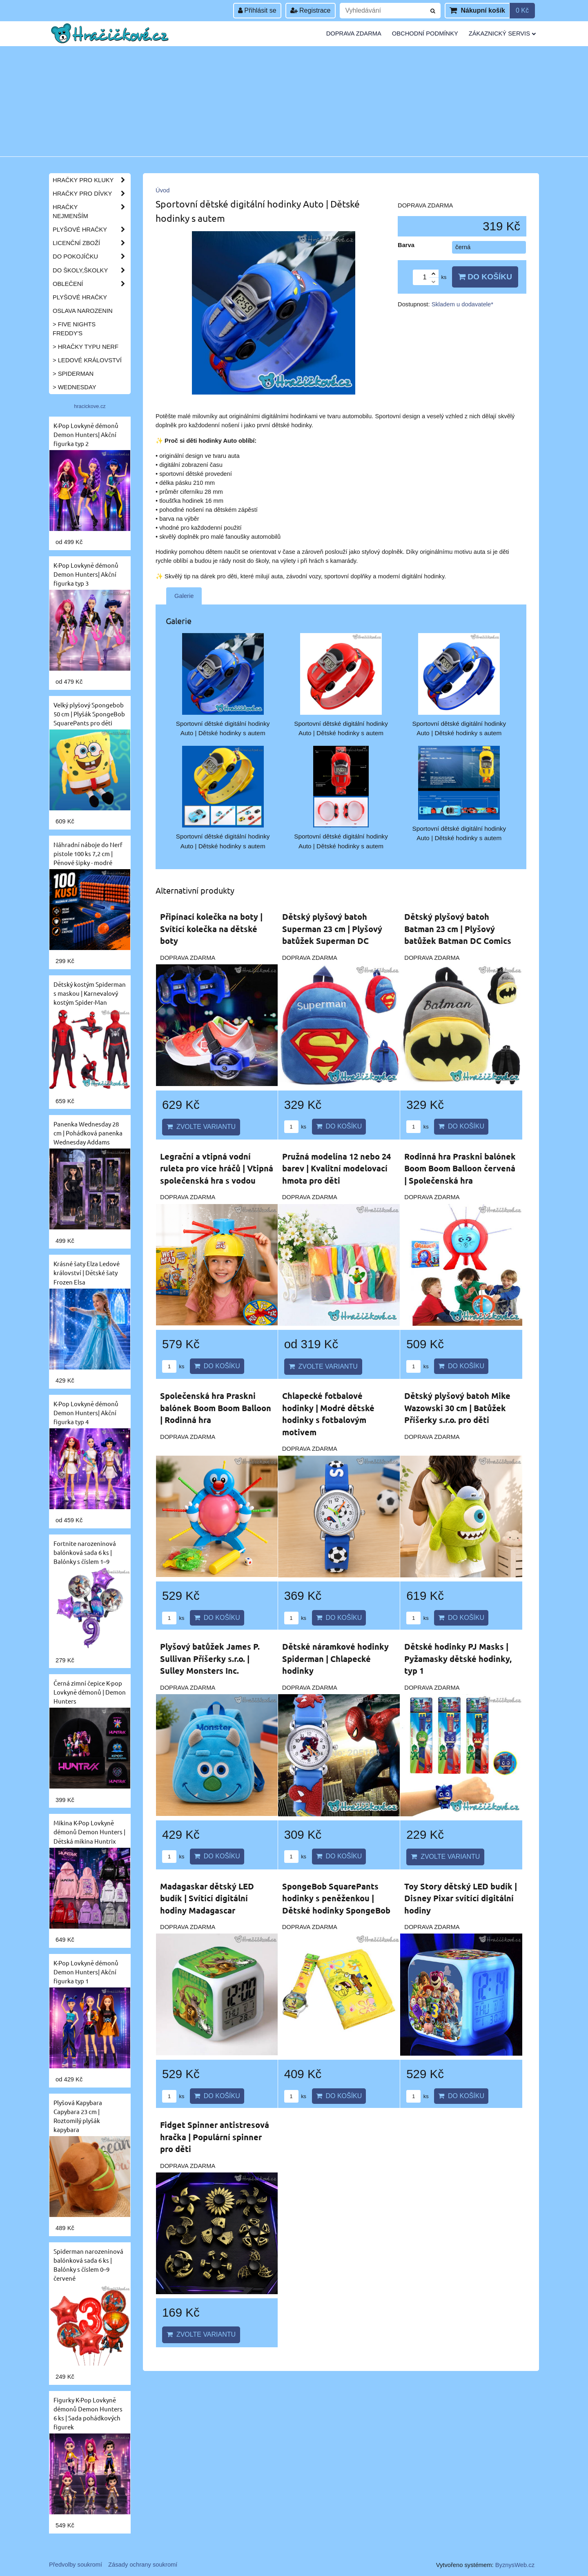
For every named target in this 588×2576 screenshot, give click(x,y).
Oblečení (91, 283)
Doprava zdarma (353, 33)
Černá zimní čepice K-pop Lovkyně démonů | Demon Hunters (89, 1692)
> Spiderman (73, 373)
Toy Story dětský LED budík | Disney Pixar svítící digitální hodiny (460, 1898)
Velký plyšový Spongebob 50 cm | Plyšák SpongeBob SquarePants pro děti (89, 714)
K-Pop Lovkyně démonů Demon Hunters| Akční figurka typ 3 (85, 574)
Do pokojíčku (91, 256)
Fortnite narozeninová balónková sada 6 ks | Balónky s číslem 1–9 (84, 1552)
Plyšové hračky (91, 229)
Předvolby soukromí (75, 2564)
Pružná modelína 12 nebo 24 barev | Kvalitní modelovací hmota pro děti (336, 1168)
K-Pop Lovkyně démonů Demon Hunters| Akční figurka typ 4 (85, 1412)
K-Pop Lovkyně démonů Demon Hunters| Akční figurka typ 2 (85, 434)
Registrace (310, 10)
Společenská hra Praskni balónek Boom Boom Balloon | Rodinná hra (215, 1407)
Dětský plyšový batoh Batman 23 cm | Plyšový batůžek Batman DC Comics (457, 928)
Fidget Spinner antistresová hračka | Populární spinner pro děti (214, 2136)
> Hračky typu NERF (85, 346)
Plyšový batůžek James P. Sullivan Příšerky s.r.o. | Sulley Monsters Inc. (210, 1658)
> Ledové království (87, 360)
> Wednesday (74, 387)
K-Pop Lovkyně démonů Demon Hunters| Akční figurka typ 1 (85, 1972)
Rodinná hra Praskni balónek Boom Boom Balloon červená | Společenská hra (460, 1168)
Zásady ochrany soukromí (142, 2564)
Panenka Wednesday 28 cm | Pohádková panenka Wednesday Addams (87, 1133)
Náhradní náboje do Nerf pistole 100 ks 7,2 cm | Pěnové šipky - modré (87, 853)
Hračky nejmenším (91, 212)
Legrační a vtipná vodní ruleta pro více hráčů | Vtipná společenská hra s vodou (216, 1168)
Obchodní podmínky (425, 33)
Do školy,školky (91, 270)
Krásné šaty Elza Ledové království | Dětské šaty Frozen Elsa (86, 1272)
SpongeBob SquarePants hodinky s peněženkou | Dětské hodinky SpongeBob (336, 1898)
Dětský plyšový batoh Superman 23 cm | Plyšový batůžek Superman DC (332, 928)
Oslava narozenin (83, 311)
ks (295, 1127)
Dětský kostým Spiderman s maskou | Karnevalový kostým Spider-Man (89, 993)
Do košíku (485, 276)
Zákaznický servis (502, 33)
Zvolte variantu (201, 1126)
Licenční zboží (91, 243)
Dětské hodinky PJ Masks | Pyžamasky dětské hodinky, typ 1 (458, 1658)
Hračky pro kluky (91, 180)
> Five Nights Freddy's (74, 329)
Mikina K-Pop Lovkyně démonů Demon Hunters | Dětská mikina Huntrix (89, 1831)
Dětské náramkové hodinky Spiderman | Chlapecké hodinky (335, 1658)
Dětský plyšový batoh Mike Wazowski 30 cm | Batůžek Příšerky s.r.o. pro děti (457, 1407)
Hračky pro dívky (91, 193)
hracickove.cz (90, 406)
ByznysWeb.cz (515, 2565)
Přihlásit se (257, 10)
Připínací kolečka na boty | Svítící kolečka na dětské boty (211, 928)
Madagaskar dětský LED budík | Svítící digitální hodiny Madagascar (207, 1898)
